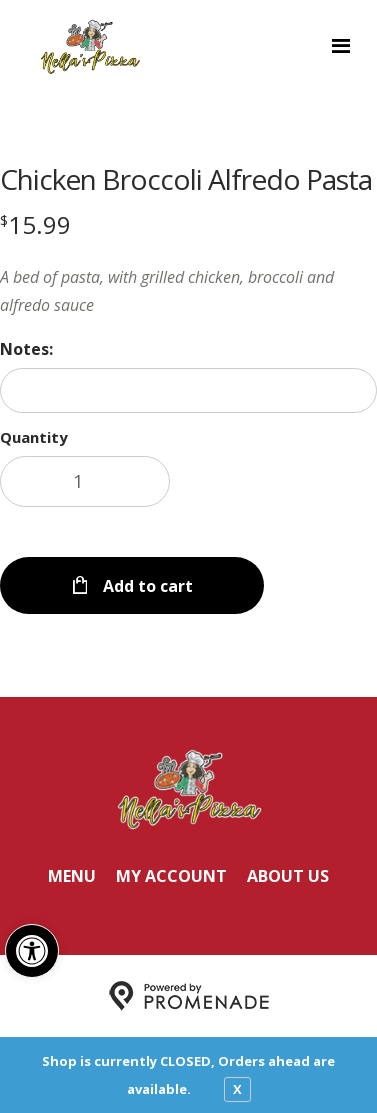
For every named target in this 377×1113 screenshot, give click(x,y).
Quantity (34, 437)
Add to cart (146, 586)
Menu (72, 876)
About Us (288, 876)
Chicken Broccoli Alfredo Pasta (186, 179)
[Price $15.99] (35, 224)
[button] (32, 951)
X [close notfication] (237, 1089)
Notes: (26, 349)
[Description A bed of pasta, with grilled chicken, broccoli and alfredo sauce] (188, 291)
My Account (171, 876)
